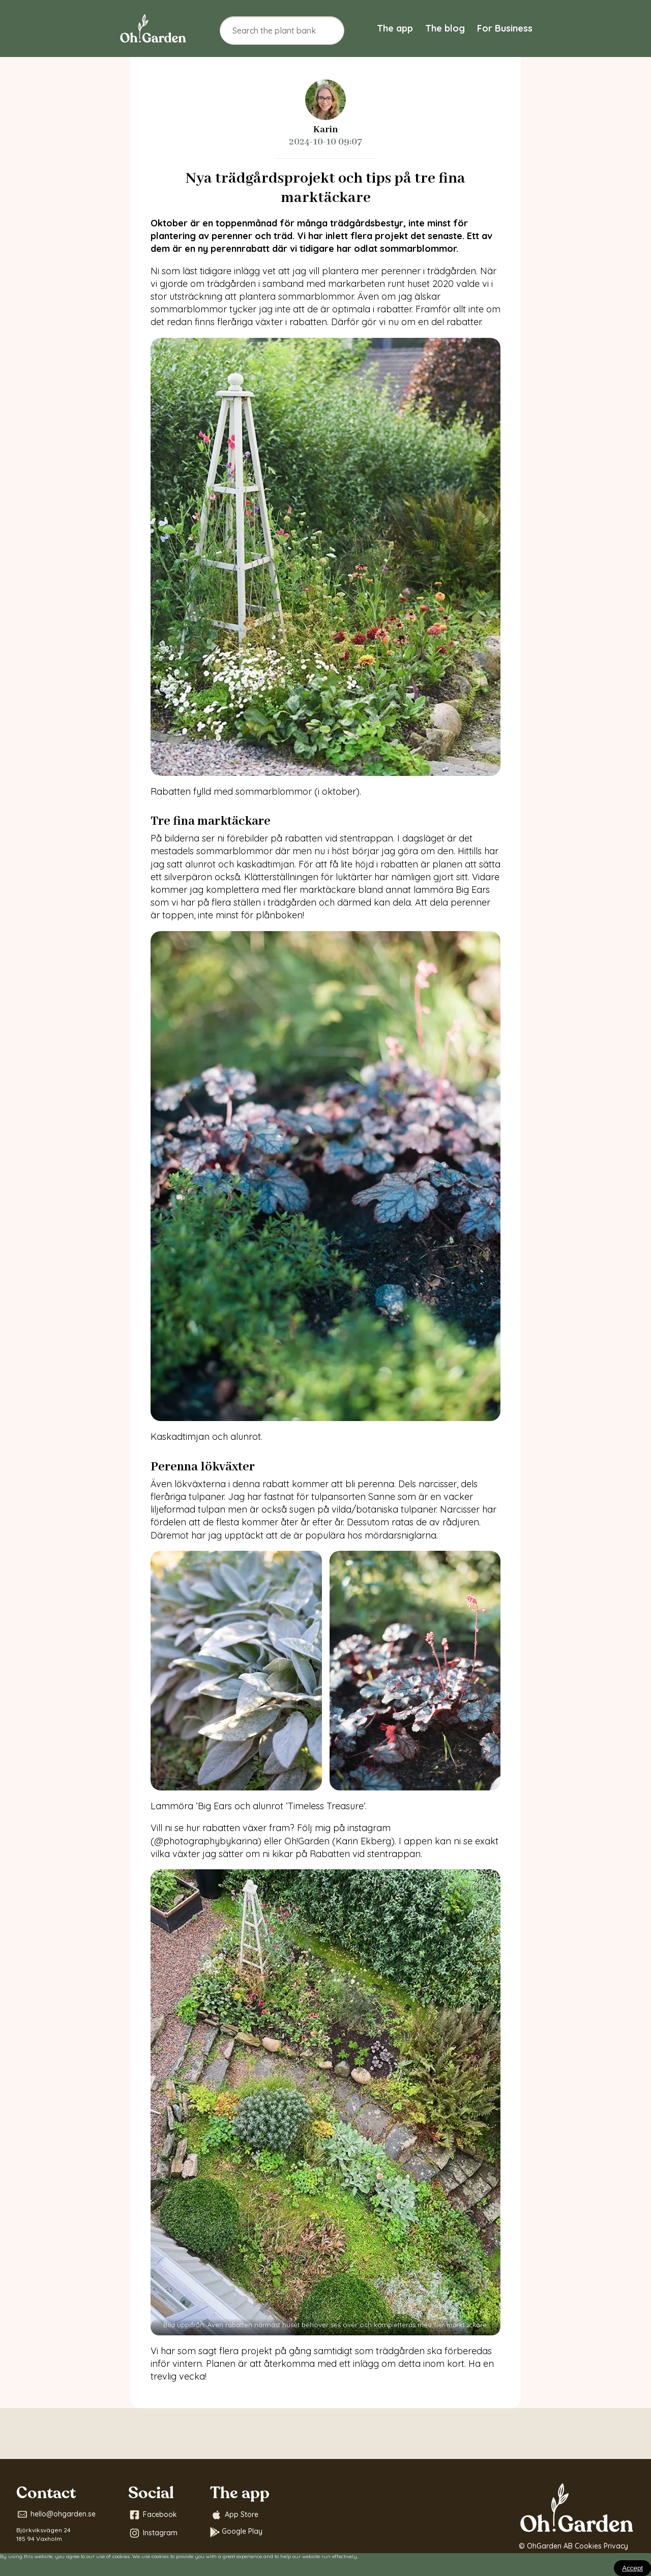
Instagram (152, 2533)
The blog (445, 28)
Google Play (236, 2532)
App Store (234, 2515)
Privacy (616, 2546)
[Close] (632, 2568)
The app (395, 28)
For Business (504, 28)
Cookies (588, 2546)
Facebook (152, 2515)
